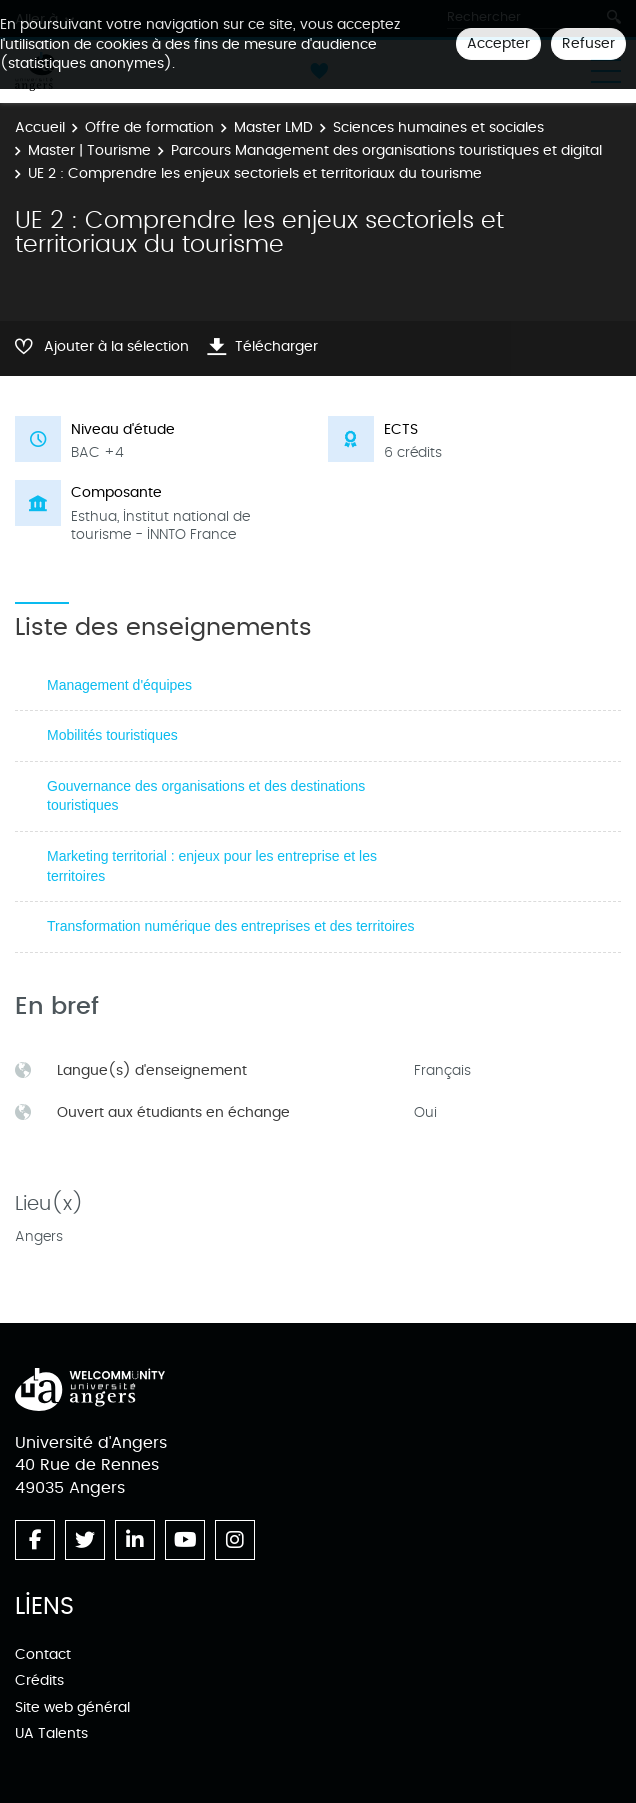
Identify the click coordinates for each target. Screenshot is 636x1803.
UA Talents (51, 1733)
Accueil (40, 127)
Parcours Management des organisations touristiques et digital (386, 150)
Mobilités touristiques (112, 735)
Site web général (72, 1707)
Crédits (39, 1680)
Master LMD (273, 127)
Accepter (498, 43)
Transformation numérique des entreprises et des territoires (231, 926)
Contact (43, 1654)
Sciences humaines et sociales (438, 127)
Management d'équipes (119, 685)
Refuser (588, 43)
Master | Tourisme (89, 150)
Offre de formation (149, 127)
